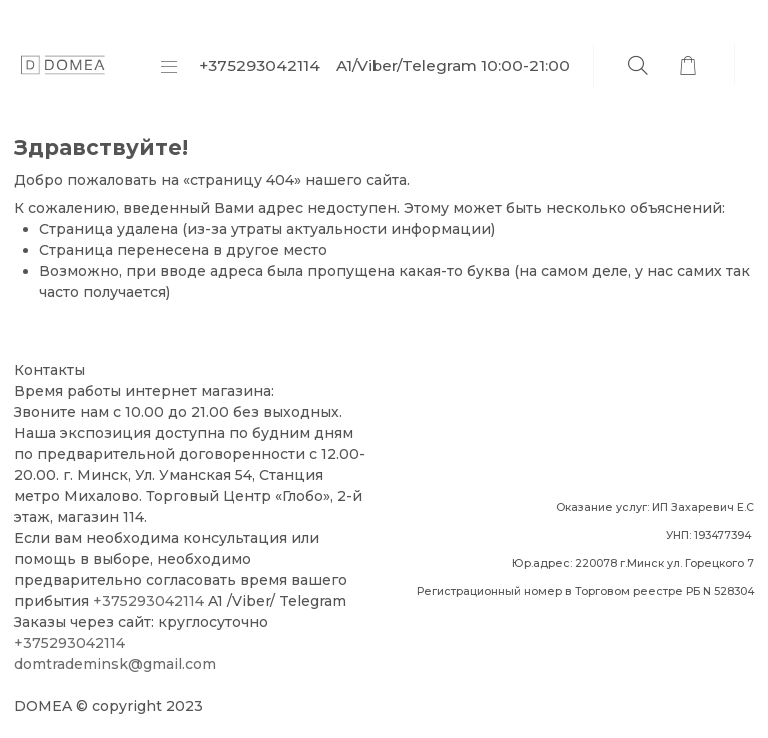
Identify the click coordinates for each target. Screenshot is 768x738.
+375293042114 (148, 601)
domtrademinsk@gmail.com (115, 664)
